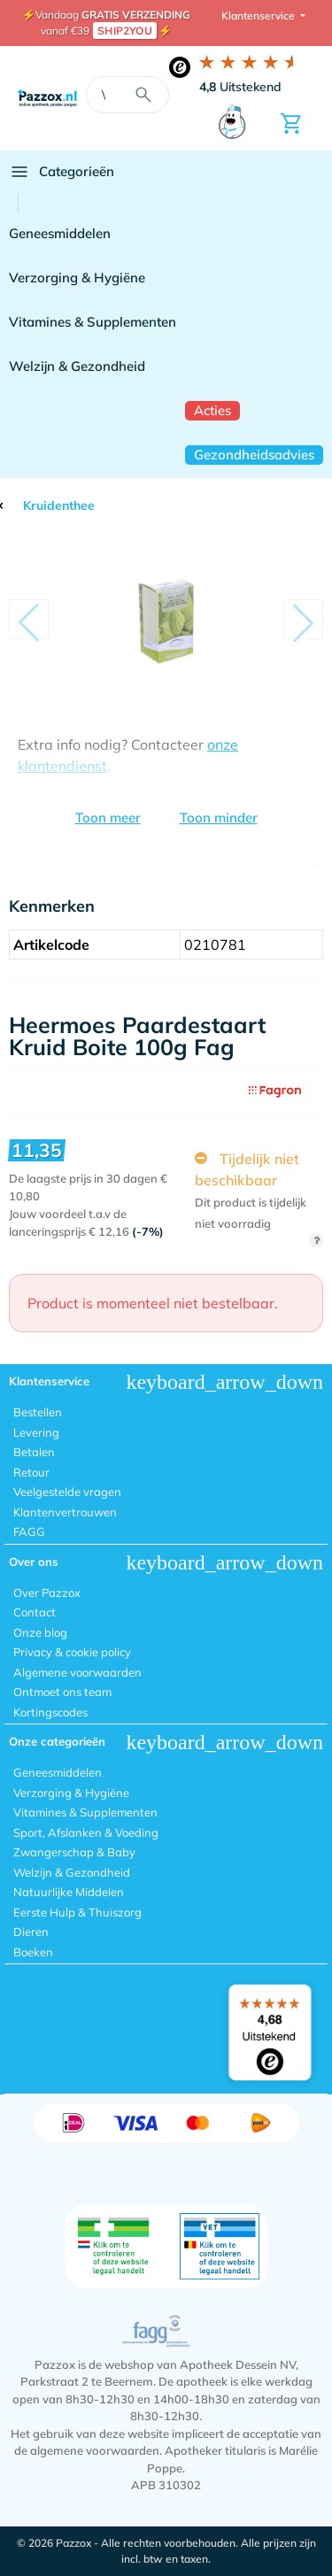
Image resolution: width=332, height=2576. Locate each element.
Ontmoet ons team (62, 1692)
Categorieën (61, 171)
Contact (34, 1612)
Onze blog (40, 1632)
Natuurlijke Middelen (68, 1892)
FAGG (29, 1531)
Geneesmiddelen (60, 233)
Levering (36, 1432)
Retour (31, 1472)
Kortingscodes (50, 1712)
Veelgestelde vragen (67, 1492)
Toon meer (108, 817)
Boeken (33, 1952)
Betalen (34, 1452)
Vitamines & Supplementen (92, 321)
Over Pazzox (47, 1592)
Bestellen (37, 1412)
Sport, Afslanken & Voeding (85, 1832)
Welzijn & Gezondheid (77, 366)
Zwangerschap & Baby (74, 1852)
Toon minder (219, 817)
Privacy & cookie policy (72, 1652)
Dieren (31, 1931)
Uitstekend (240, 87)
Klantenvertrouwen (65, 1512)
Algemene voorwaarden (77, 1672)
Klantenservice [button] (259, 15)
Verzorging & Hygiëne (77, 277)
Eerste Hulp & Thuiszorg (77, 1912)
